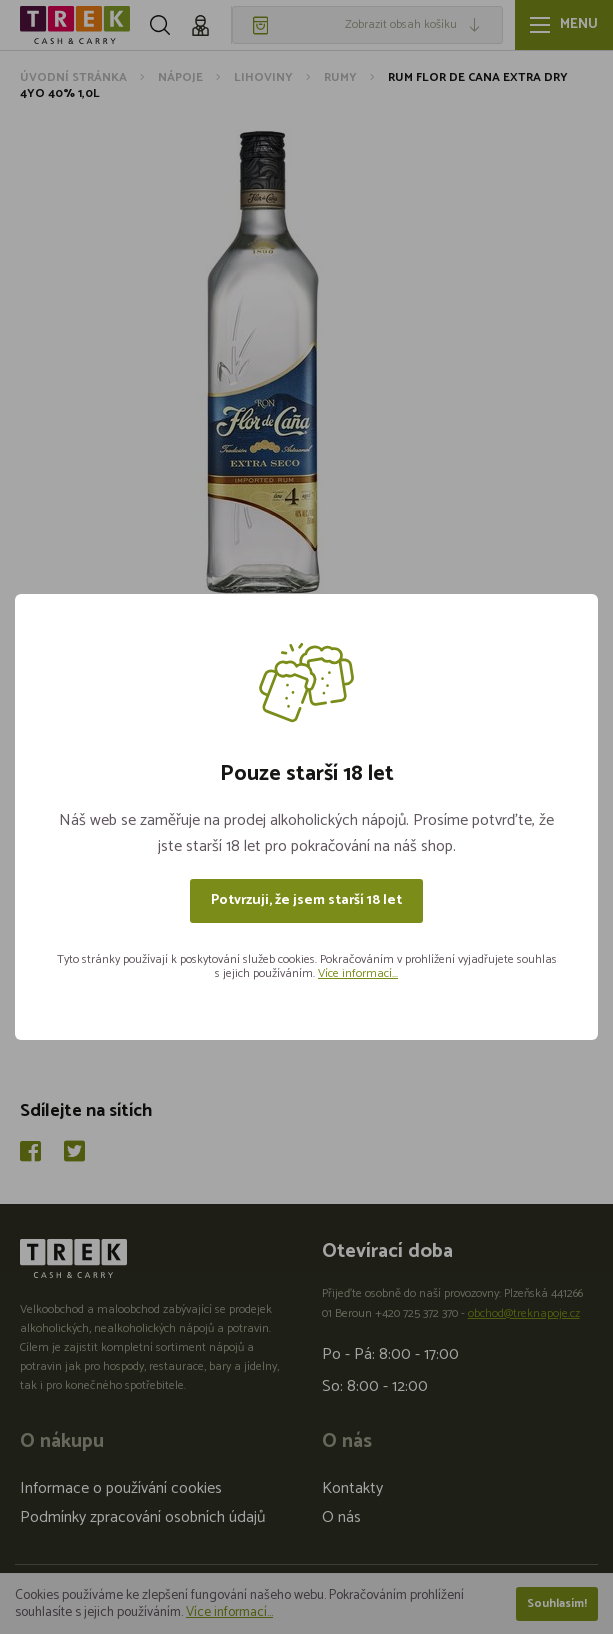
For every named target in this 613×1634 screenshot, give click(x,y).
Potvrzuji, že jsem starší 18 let (306, 900)
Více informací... (358, 973)
